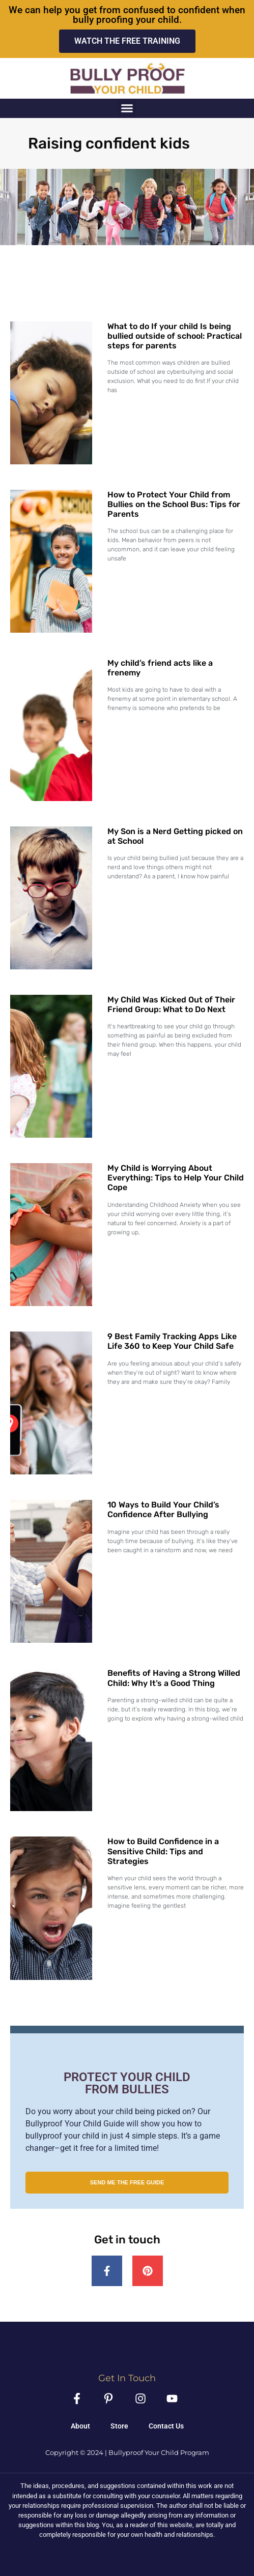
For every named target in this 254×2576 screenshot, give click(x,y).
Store (119, 2426)
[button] (127, 108)
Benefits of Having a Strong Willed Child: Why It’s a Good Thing (173, 1677)
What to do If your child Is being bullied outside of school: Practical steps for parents (174, 335)
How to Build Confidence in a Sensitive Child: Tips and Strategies (163, 1851)
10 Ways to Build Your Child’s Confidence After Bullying (163, 1509)
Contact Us (166, 2426)
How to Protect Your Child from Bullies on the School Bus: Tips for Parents (173, 504)
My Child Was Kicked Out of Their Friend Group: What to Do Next (171, 1004)
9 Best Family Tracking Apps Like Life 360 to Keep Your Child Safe (172, 1341)
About (80, 2426)
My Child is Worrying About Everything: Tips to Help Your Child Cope (175, 1177)
